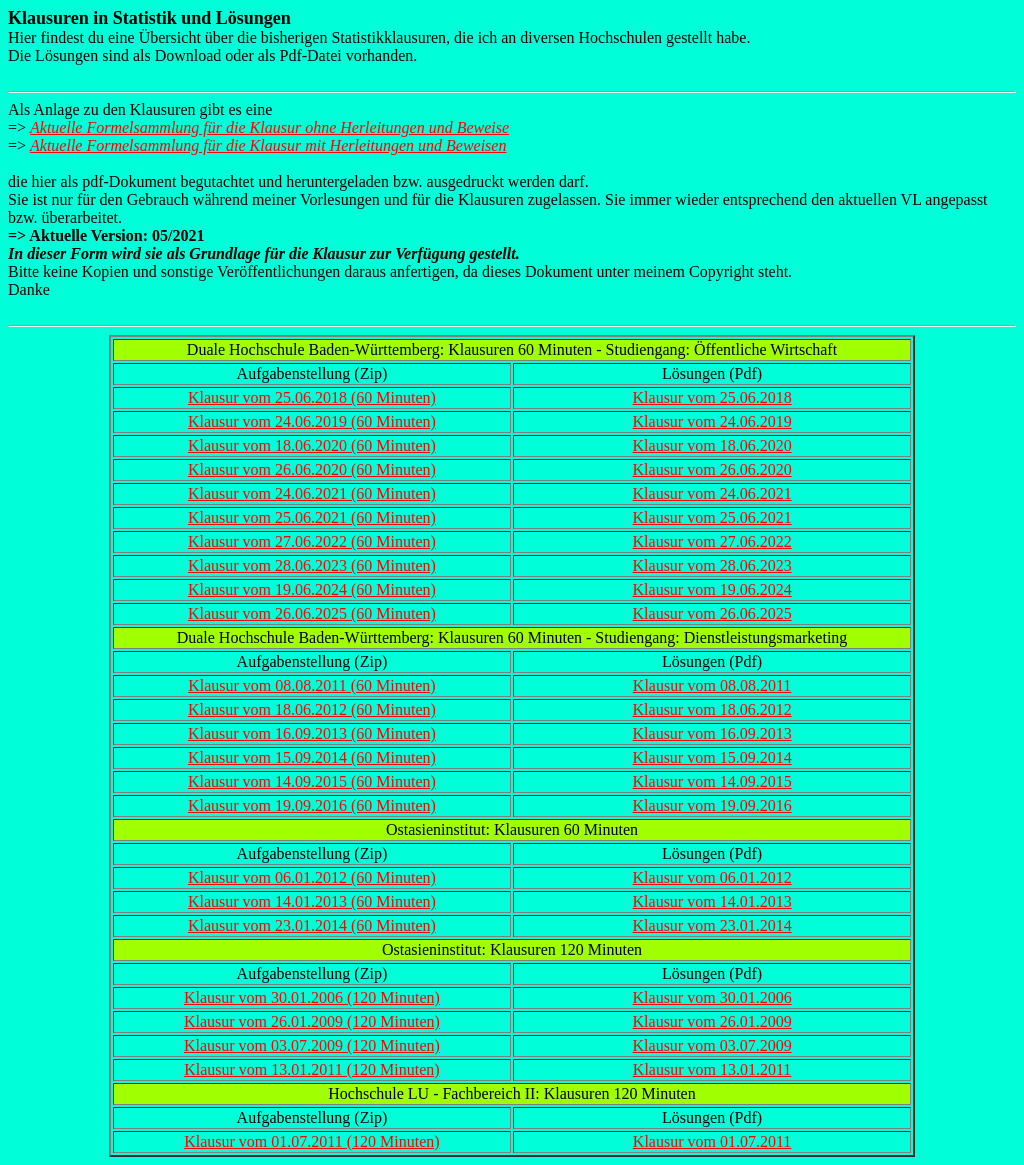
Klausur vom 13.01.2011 (712, 1069)
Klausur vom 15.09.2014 (712, 757)
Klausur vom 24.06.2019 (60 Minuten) (312, 421)
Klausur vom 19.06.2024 (712, 589)
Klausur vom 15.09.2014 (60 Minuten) (312, 757)
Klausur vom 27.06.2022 (712, 541)
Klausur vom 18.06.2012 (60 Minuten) (312, 709)
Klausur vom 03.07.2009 (712, 1045)
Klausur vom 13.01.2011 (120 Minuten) (311, 1069)
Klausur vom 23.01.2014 (712, 925)
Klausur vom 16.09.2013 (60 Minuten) (312, 733)
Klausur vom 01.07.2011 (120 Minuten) (311, 1141)
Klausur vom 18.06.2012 (712, 709)
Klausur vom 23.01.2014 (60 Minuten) (312, 925)
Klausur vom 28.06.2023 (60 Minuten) (312, 565)
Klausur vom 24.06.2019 (712, 421)
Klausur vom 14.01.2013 (712, 901)
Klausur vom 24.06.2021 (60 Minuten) (312, 493)
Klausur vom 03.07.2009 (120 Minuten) (312, 1045)
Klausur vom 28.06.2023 (712, 565)
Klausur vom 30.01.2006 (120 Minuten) (312, 997)
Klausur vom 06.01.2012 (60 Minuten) (312, 877)
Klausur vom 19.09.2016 (712, 805)
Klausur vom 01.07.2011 (712, 1141)
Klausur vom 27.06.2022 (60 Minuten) (312, 541)
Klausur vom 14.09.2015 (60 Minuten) (312, 781)
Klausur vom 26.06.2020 (712, 469)
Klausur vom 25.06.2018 (712, 397)
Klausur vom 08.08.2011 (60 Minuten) (311, 685)
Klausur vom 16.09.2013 (712, 733)
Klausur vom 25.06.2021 (712, 517)
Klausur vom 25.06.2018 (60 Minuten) (312, 397)
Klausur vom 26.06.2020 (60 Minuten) (312, 469)
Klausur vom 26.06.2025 (712, 613)
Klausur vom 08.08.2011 (712, 685)
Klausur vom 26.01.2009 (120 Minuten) (312, 1021)
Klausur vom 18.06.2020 (712, 445)
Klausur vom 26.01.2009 (712, 1021)
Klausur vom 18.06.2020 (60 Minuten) (312, 445)
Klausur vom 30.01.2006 (712, 997)
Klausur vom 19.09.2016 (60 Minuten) (312, 805)
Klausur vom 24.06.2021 (712, 493)
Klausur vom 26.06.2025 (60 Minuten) (312, 613)
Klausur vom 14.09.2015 (712, 781)
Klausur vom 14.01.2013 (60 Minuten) (312, 901)
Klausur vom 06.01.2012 (712, 877)
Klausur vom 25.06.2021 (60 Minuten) (312, 517)
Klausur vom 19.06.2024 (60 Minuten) (312, 589)
